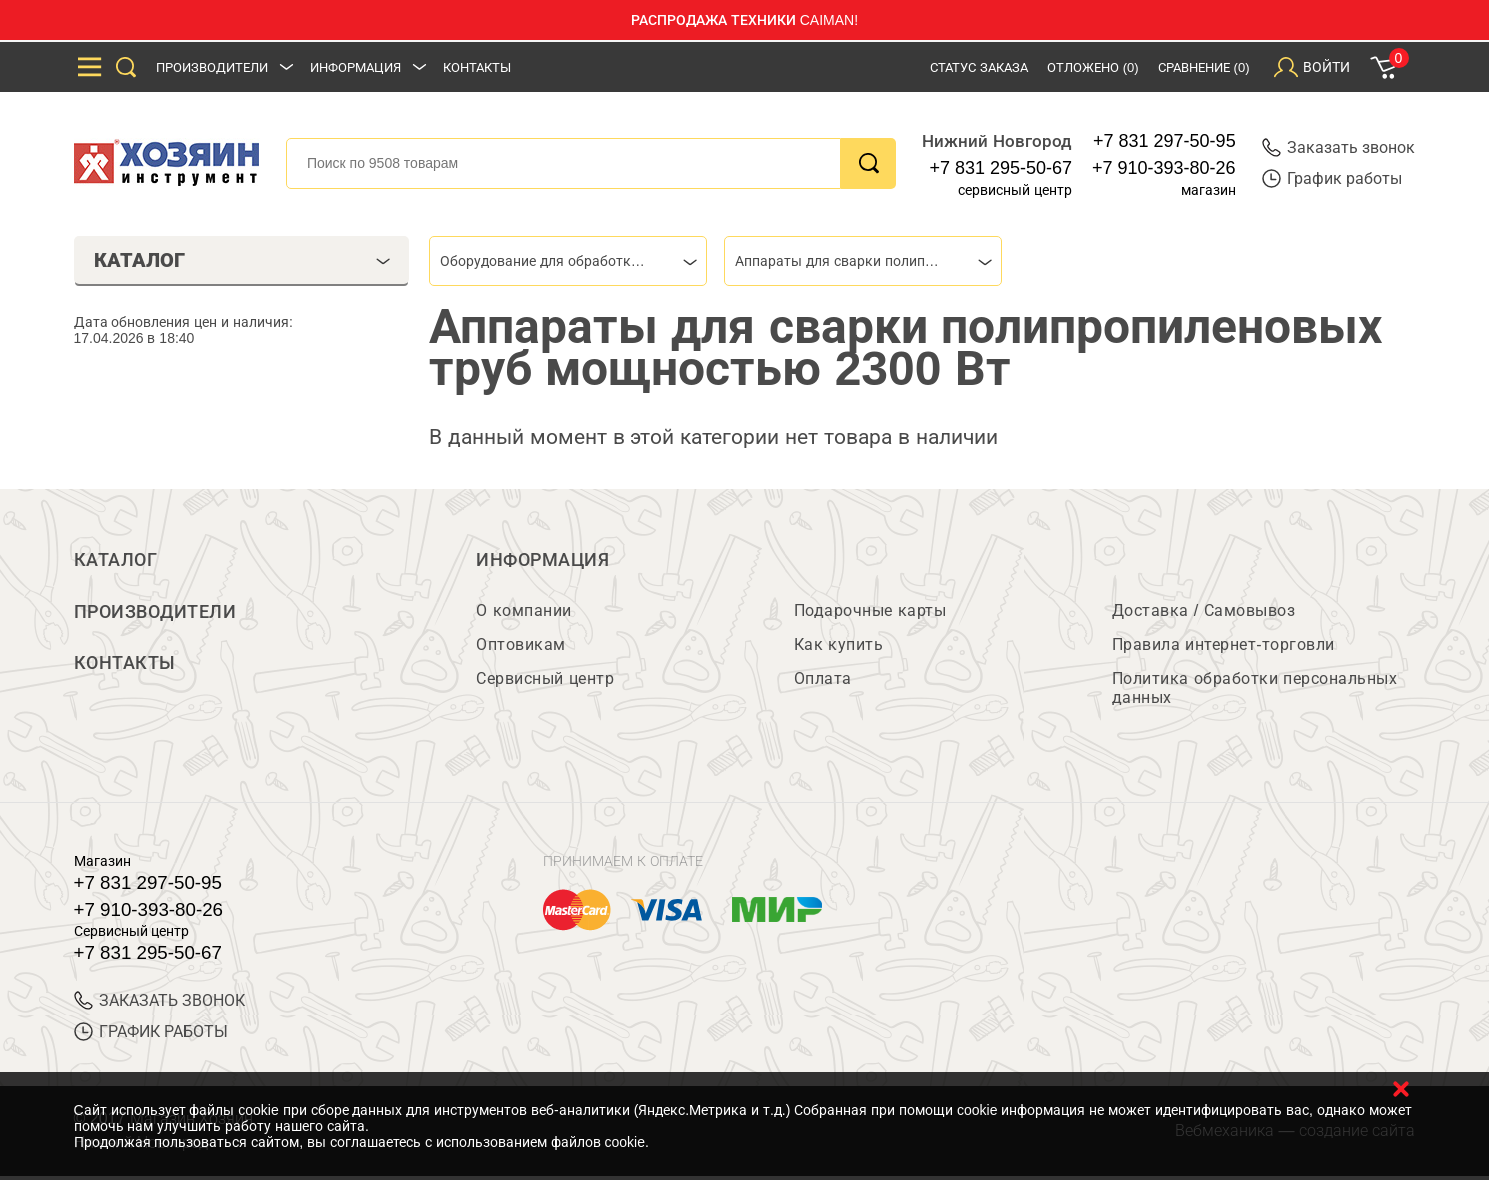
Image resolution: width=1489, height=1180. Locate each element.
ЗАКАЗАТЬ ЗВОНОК (159, 1004)
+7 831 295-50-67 (1000, 168)
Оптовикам (521, 648)
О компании (523, 614)
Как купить (838, 648)
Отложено (1093, 67)
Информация (355, 67)
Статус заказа (979, 67)
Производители (212, 67)
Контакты (477, 67)
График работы (1332, 178)
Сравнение (1204, 67)
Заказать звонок (1338, 147)
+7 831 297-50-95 (1164, 141)
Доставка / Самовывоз (1203, 614)
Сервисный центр (545, 682)
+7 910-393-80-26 (1164, 168)
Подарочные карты (870, 614)
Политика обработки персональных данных (1254, 692)
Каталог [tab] (242, 260)
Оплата (823, 682)
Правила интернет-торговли (1223, 648)
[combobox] (568, 261)
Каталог (116, 560)
